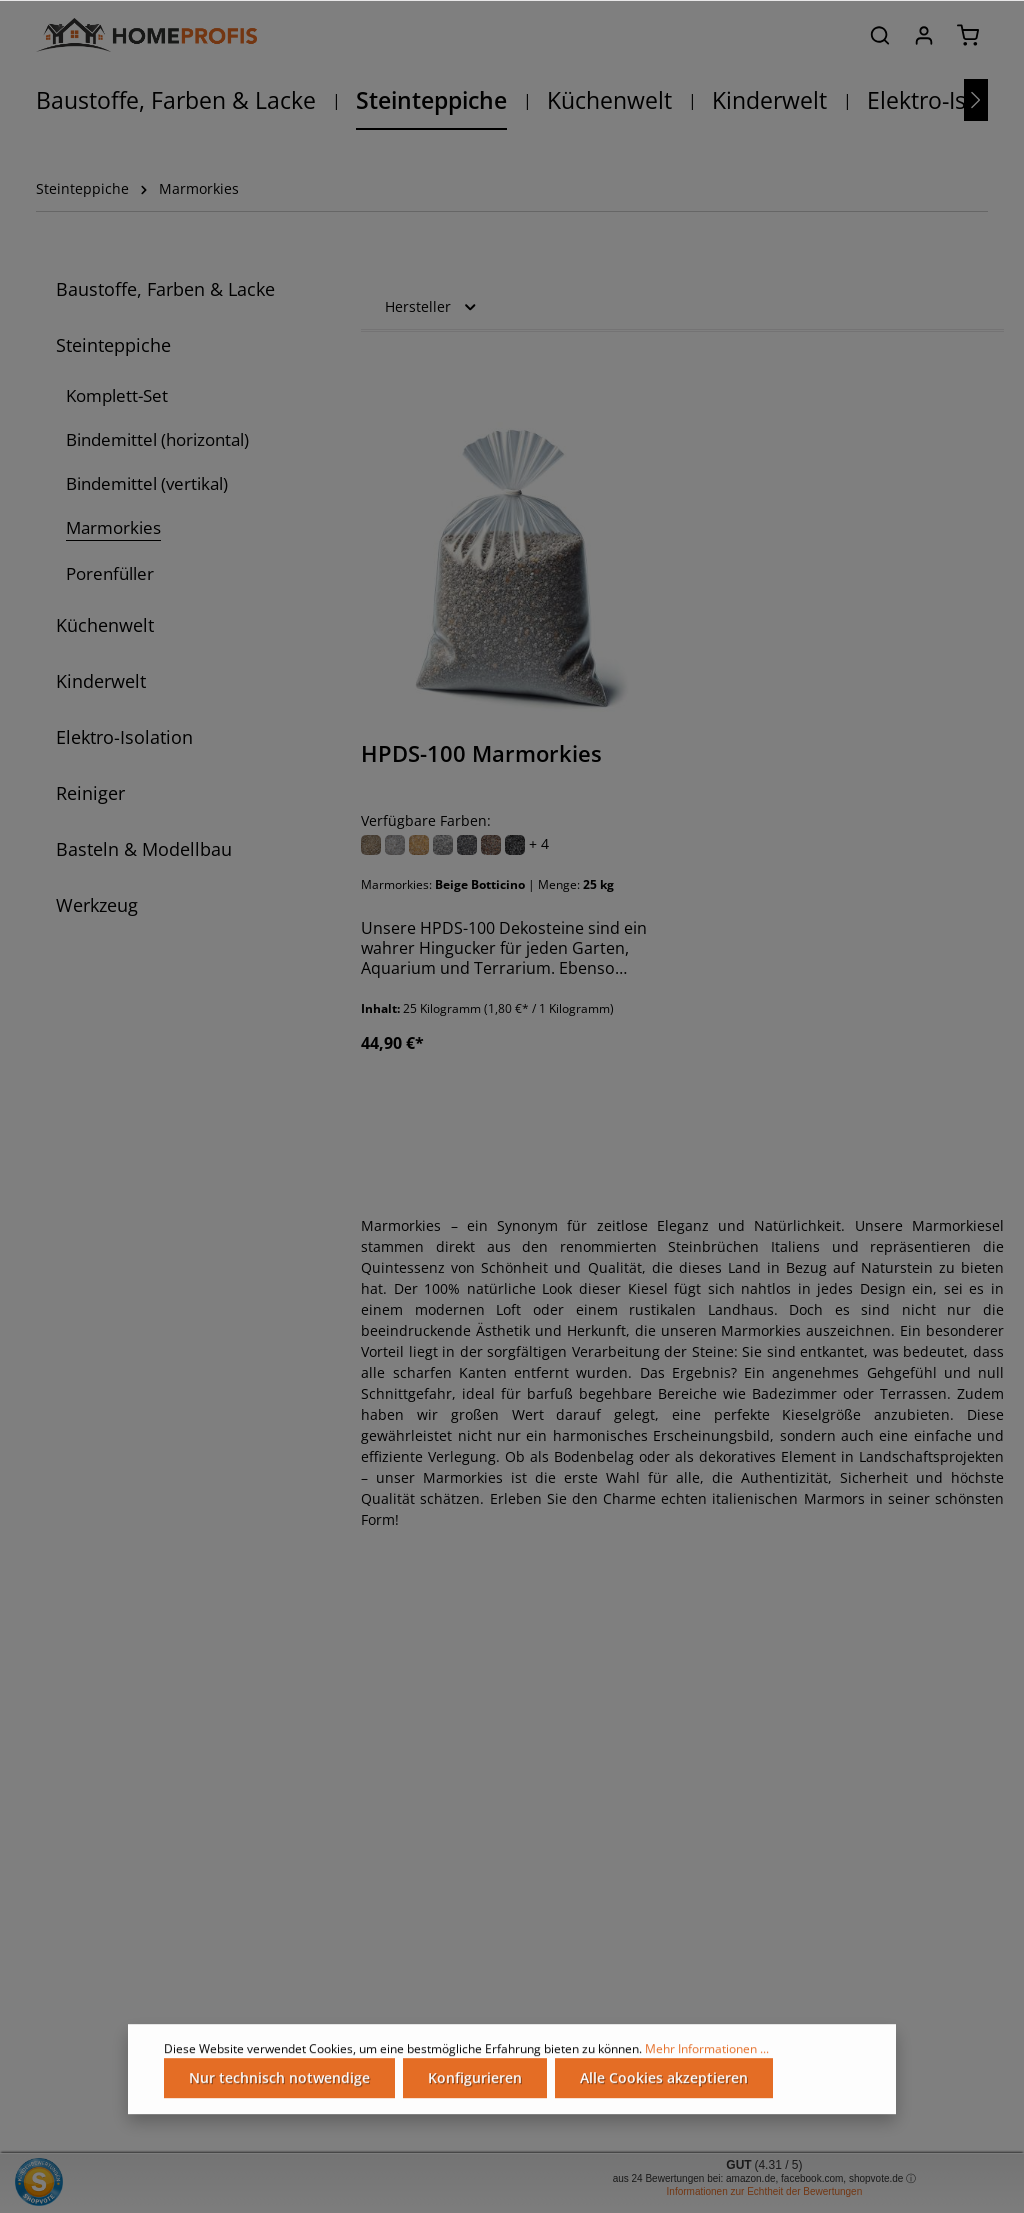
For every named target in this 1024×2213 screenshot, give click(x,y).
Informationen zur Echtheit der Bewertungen (765, 2191)
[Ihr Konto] (924, 35)
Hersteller (432, 306)
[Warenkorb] (968, 35)
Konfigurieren (475, 2086)
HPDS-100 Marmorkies (481, 754)
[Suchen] (880, 35)
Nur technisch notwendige (279, 2086)
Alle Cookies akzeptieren (664, 2086)
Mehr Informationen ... (707, 2057)
